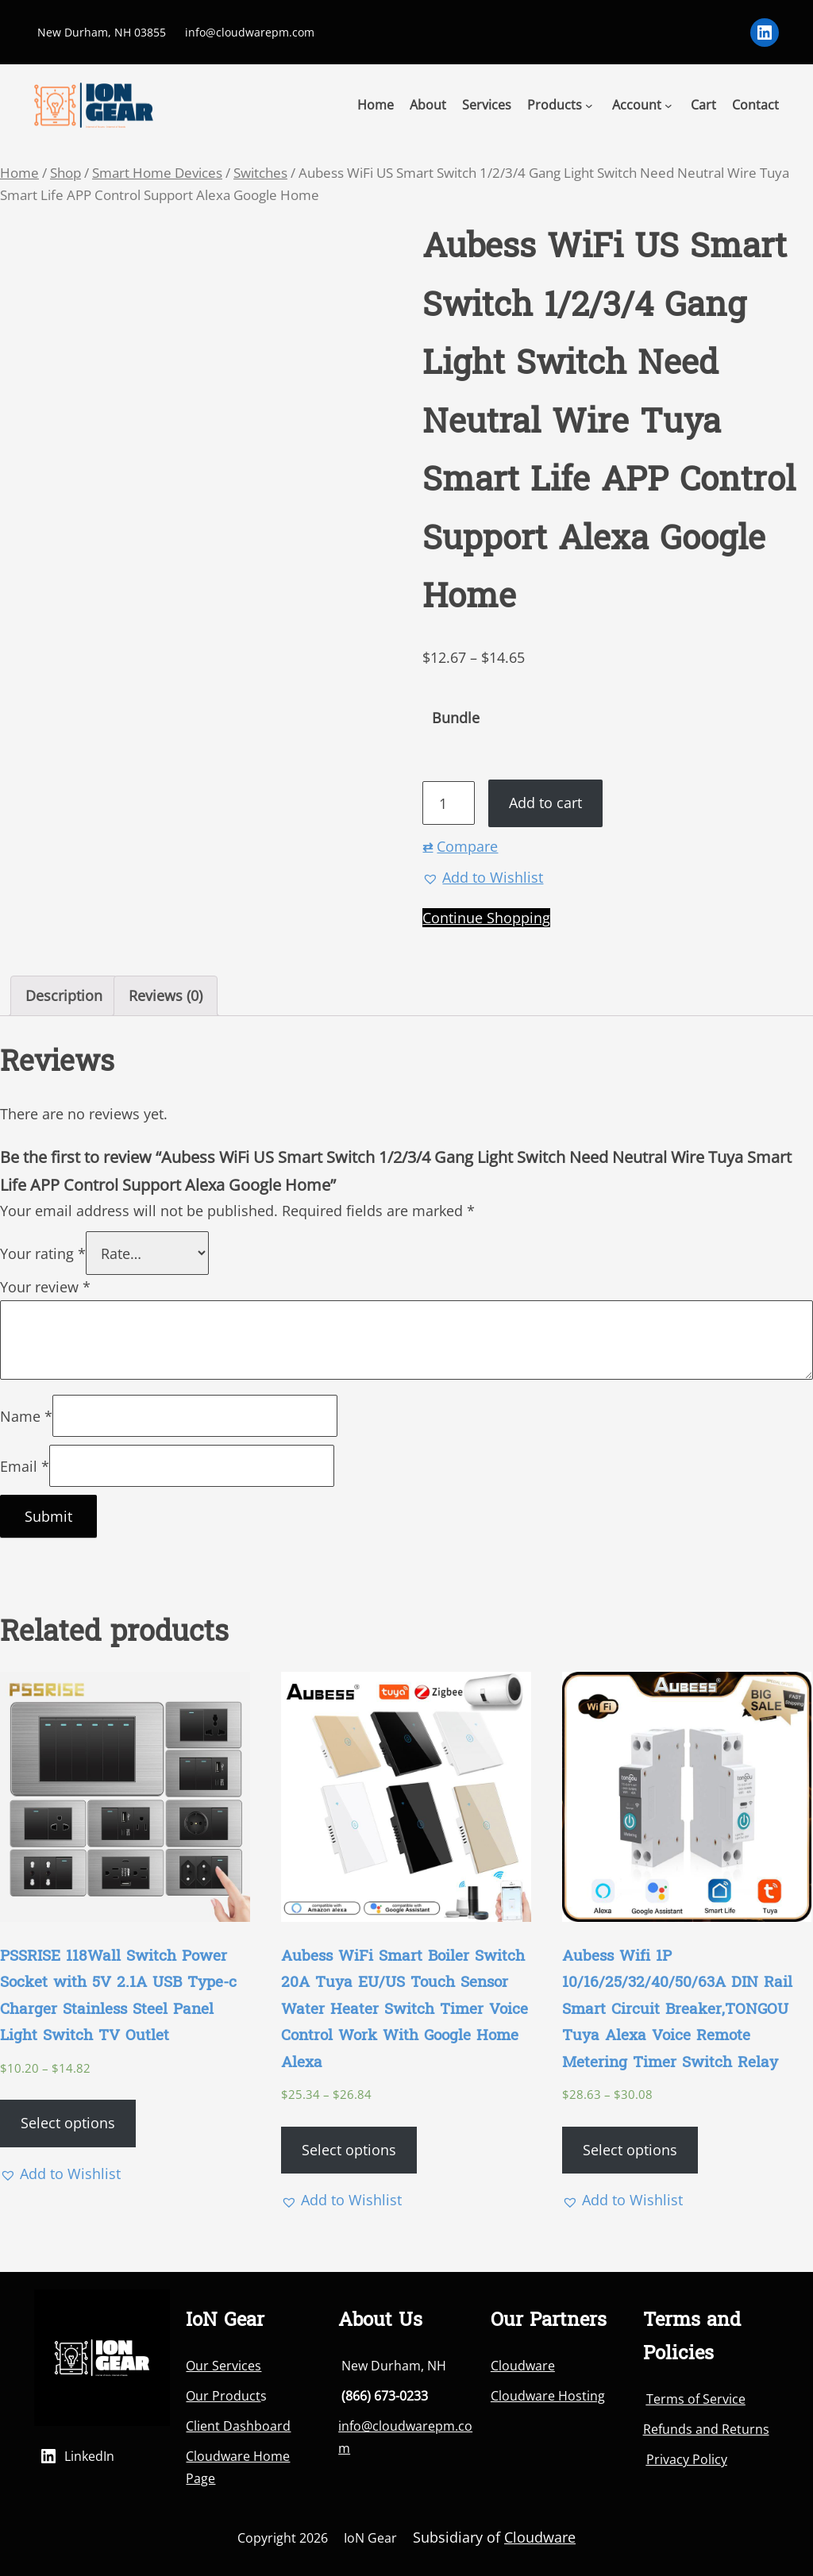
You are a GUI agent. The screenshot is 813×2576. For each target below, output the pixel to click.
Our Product (223, 2396)
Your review (45, 1286)
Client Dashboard (238, 2426)
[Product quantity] (448, 803)
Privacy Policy (686, 2459)
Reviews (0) (165, 995)
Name (26, 1416)
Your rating (43, 1253)
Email (24, 1466)
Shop (65, 173)
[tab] (64, 996)
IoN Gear (370, 2538)
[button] (482, 878)
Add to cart (545, 802)
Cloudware (523, 2365)
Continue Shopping (486, 917)
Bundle (456, 717)
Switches (260, 173)
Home (19, 173)
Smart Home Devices (157, 173)
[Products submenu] (589, 105)
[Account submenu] (668, 105)
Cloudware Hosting (548, 2396)
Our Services (223, 2365)
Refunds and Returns (706, 2429)
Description (63, 995)
